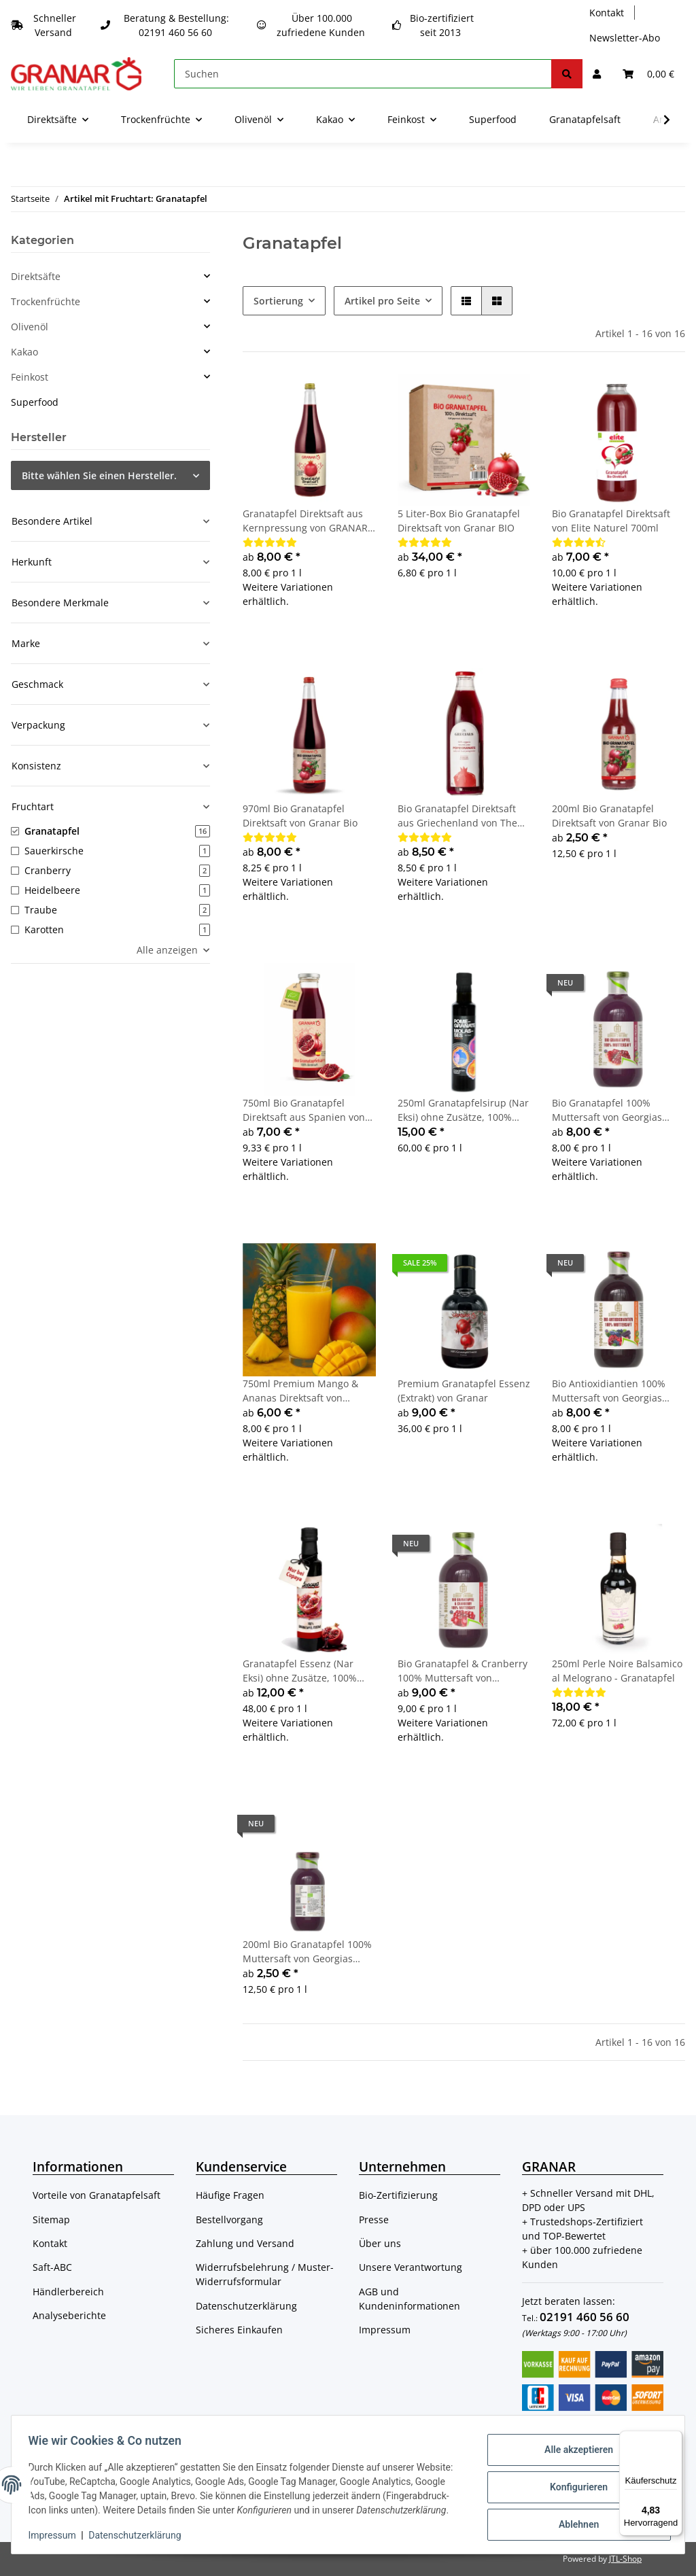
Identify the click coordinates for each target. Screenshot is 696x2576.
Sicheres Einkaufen (239, 2329)
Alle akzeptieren (573, 2444)
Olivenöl (29, 326)
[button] (597, 73)
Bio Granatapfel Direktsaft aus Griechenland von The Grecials (457, 816)
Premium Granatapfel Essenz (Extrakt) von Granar (464, 1390)
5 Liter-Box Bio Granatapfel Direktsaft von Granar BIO (459, 520)
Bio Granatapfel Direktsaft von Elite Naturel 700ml (611, 520)
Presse (374, 2219)
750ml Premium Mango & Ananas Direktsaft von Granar (300, 1391)
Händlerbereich (68, 2291)
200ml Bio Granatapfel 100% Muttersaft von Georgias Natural (307, 1952)
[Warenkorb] (648, 73)
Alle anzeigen (167, 949)
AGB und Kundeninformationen (409, 2298)
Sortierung (278, 300)
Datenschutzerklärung (246, 2305)
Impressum (385, 2329)
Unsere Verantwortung (410, 2267)
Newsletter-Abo (624, 37)
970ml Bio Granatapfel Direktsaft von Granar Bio (300, 815)
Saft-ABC (52, 2267)
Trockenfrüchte (45, 301)
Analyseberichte (69, 2315)
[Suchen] (363, 73)
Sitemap (51, 2219)
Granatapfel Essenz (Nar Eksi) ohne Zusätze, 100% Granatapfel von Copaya (300, 1671)
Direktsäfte (35, 276)
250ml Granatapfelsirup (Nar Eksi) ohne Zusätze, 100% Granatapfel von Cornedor (463, 1110)
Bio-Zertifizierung (398, 2195)
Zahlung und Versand (245, 2243)
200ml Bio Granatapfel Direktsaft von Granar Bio (609, 815)
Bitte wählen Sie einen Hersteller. (99, 475)
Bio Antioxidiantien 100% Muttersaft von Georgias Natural (608, 1391)
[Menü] (674, 2439)
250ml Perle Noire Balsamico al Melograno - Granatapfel (617, 1670)
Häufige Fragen (230, 2195)
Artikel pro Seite (382, 300)
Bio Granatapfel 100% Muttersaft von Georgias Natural (607, 1110)
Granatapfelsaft (585, 119)
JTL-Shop (625, 2558)
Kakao (24, 351)
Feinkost (29, 376)
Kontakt (606, 12)
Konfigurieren (573, 2479)
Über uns (380, 2243)
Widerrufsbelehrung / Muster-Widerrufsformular (265, 2274)
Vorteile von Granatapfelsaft (96, 2195)
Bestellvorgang (229, 2219)
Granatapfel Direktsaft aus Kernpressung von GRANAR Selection (305, 521)
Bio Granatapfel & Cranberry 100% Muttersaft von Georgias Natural (462, 1671)
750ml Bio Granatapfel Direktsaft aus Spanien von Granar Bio (304, 1110)
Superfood (34, 402)
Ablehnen (573, 2514)
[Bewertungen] (270, 542)
